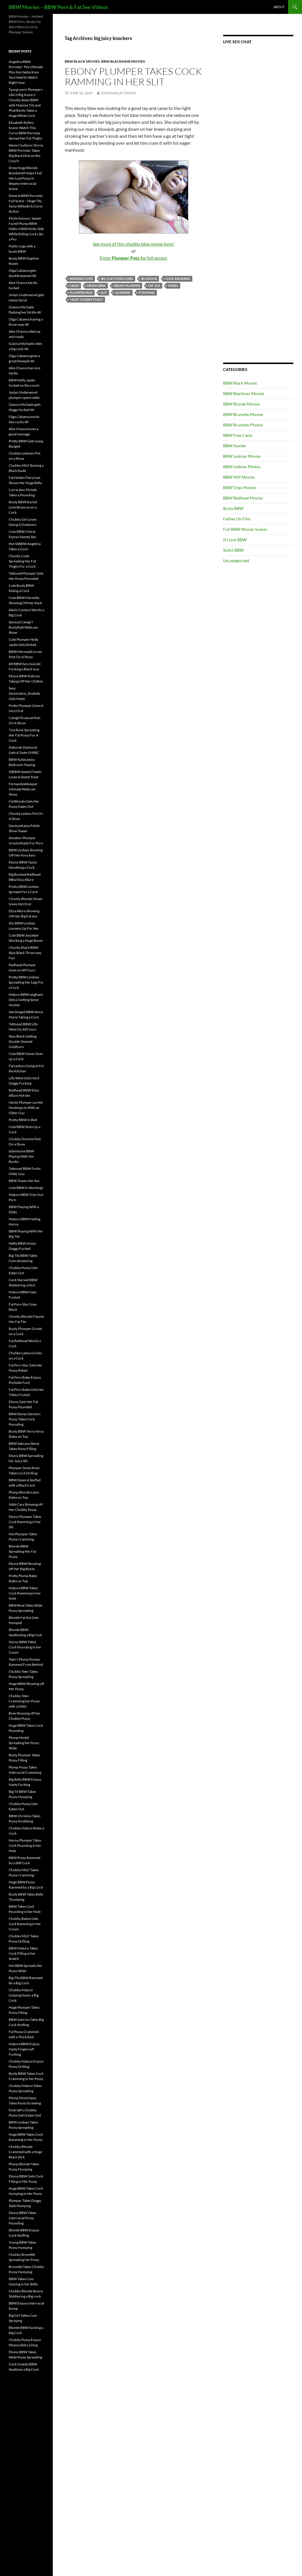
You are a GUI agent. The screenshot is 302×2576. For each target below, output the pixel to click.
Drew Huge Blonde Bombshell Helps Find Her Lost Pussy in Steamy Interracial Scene (25, 178)
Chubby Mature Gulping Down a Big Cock (24, 1995)
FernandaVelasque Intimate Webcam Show (23, 789)
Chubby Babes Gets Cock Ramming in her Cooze (25, 1923)
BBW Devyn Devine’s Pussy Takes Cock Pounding (25, 1419)
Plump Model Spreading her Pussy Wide (24, 1742)
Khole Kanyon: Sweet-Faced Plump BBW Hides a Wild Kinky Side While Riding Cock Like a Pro (26, 228)
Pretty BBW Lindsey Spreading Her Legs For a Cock (26, 982)
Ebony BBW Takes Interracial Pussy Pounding (22, 2218)
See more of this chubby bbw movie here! (133, 244)
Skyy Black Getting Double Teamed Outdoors (23, 1041)
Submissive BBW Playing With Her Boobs (21, 1156)
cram (74, 285)
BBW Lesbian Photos (242, 466)
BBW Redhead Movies (243, 497)
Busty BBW (233, 508)
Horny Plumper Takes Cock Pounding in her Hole (25, 1845)
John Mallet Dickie (118, 93)
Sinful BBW (233, 550)
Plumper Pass (81, 292)
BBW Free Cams (237, 435)
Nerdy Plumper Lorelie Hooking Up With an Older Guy (26, 1107)
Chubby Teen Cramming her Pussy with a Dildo (24, 1701)
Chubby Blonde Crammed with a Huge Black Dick (25, 2151)
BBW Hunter (234, 445)
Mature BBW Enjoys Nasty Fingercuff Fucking (24, 2049)
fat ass (154, 285)
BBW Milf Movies (239, 477)
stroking (147, 292)
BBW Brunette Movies (243, 414)
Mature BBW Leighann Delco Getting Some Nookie (26, 999)
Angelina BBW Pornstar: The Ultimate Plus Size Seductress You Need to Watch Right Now (26, 72)
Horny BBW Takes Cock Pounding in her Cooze (25, 1647)
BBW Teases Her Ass (24, 1181)
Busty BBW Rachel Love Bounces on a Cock (23, 507)
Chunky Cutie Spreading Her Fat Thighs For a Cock (22, 561)
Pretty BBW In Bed (23, 1120)
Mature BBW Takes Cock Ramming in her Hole (25, 1593)
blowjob (149, 278)
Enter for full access (133, 257)
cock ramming (177, 278)
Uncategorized (236, 560)
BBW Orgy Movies (239, 487)
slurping (123, 292)
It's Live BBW (235, 539)
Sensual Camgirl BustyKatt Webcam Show (23, 627)
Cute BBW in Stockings (26, 1187)
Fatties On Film (237, 518)
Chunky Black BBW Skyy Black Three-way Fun (25, 952)
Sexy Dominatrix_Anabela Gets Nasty (24, 693)
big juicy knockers (117, 278)
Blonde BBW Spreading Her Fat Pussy (22, 1551)
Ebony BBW (96, 285)
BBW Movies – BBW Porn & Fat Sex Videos (58, 7)
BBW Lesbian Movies (242, 456)
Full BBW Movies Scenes (245, 529)
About (279, 7)
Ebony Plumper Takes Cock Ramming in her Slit (133, 76)
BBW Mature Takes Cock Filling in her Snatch (23, 1953)
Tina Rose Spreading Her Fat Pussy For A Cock (24, 735)
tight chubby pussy (86, 299)
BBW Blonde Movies (241, 403)
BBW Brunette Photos (243, 424)
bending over (81, 278)
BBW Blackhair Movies (123, 61)
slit (104, 292)
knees (173, 285)
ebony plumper (127, 285)
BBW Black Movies (82, 61)
